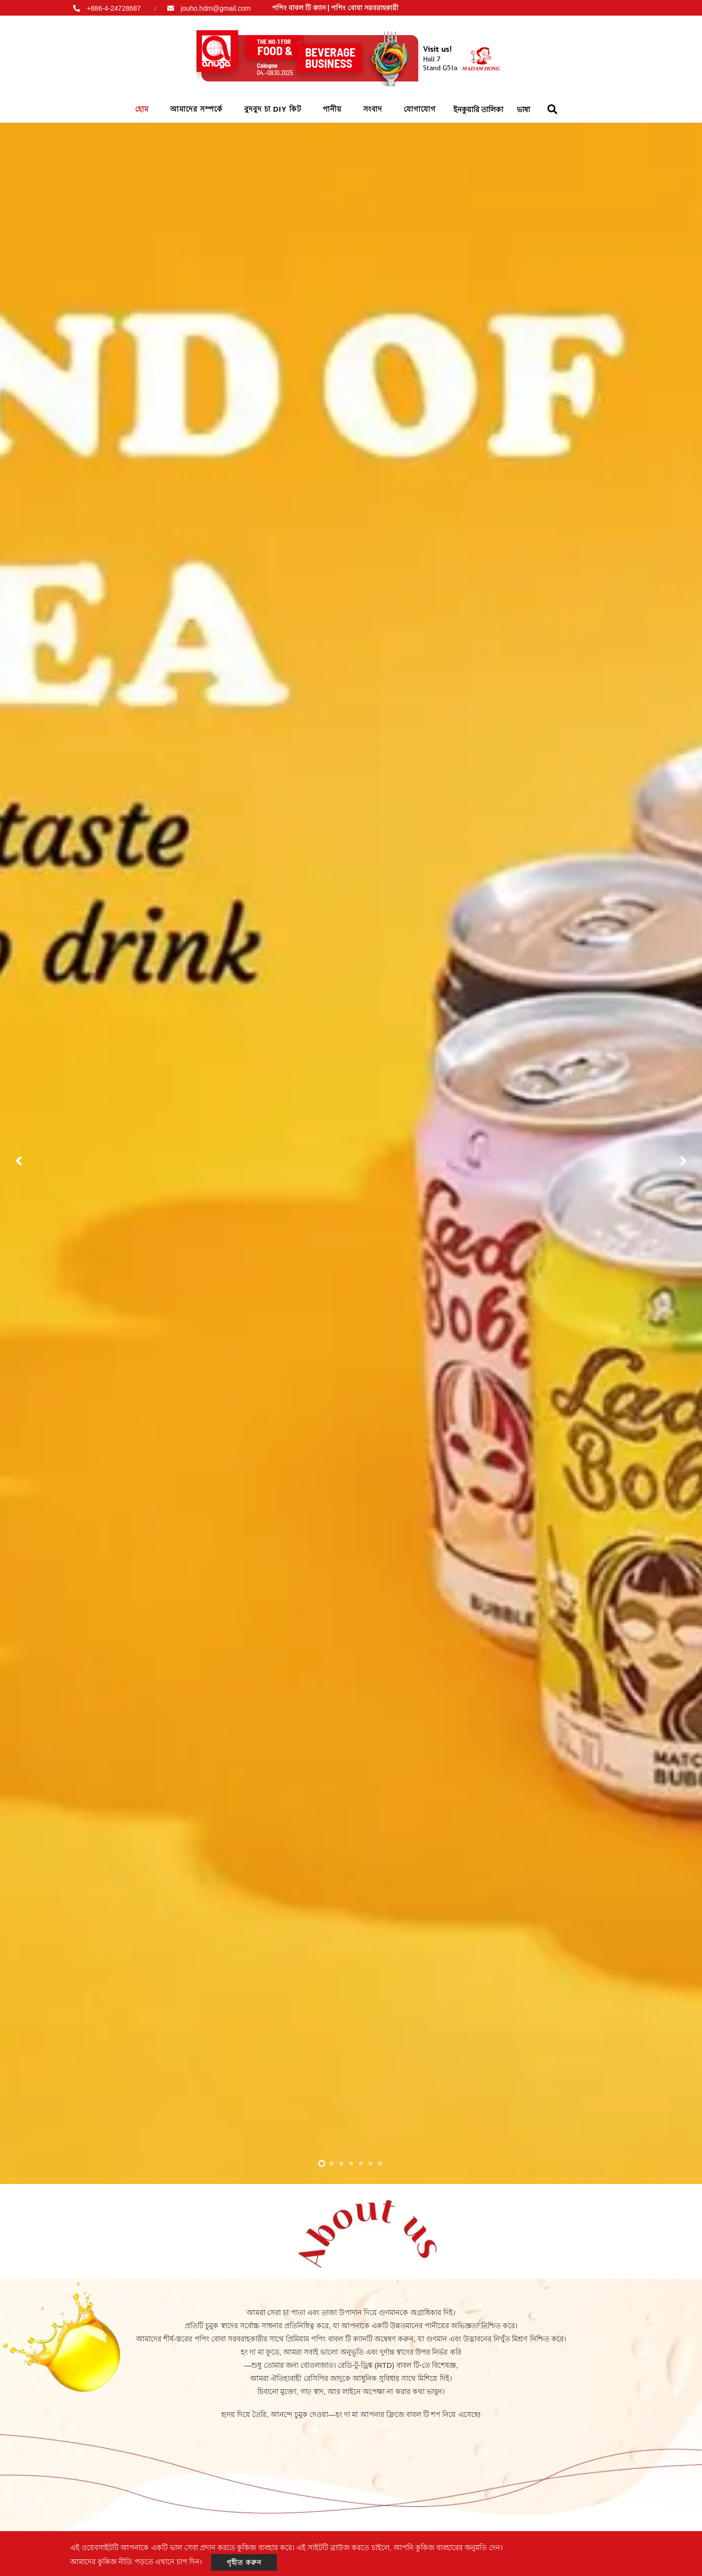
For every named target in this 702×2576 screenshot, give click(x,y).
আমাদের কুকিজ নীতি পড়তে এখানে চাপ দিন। (136, 2561)
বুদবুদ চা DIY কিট (272, 109)
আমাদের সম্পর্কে (196, 109)
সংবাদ (372, 109)
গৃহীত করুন (244, 2562)
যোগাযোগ (420, 109)
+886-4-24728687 (114, 8)
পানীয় (332, 109)
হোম (142, 109)
